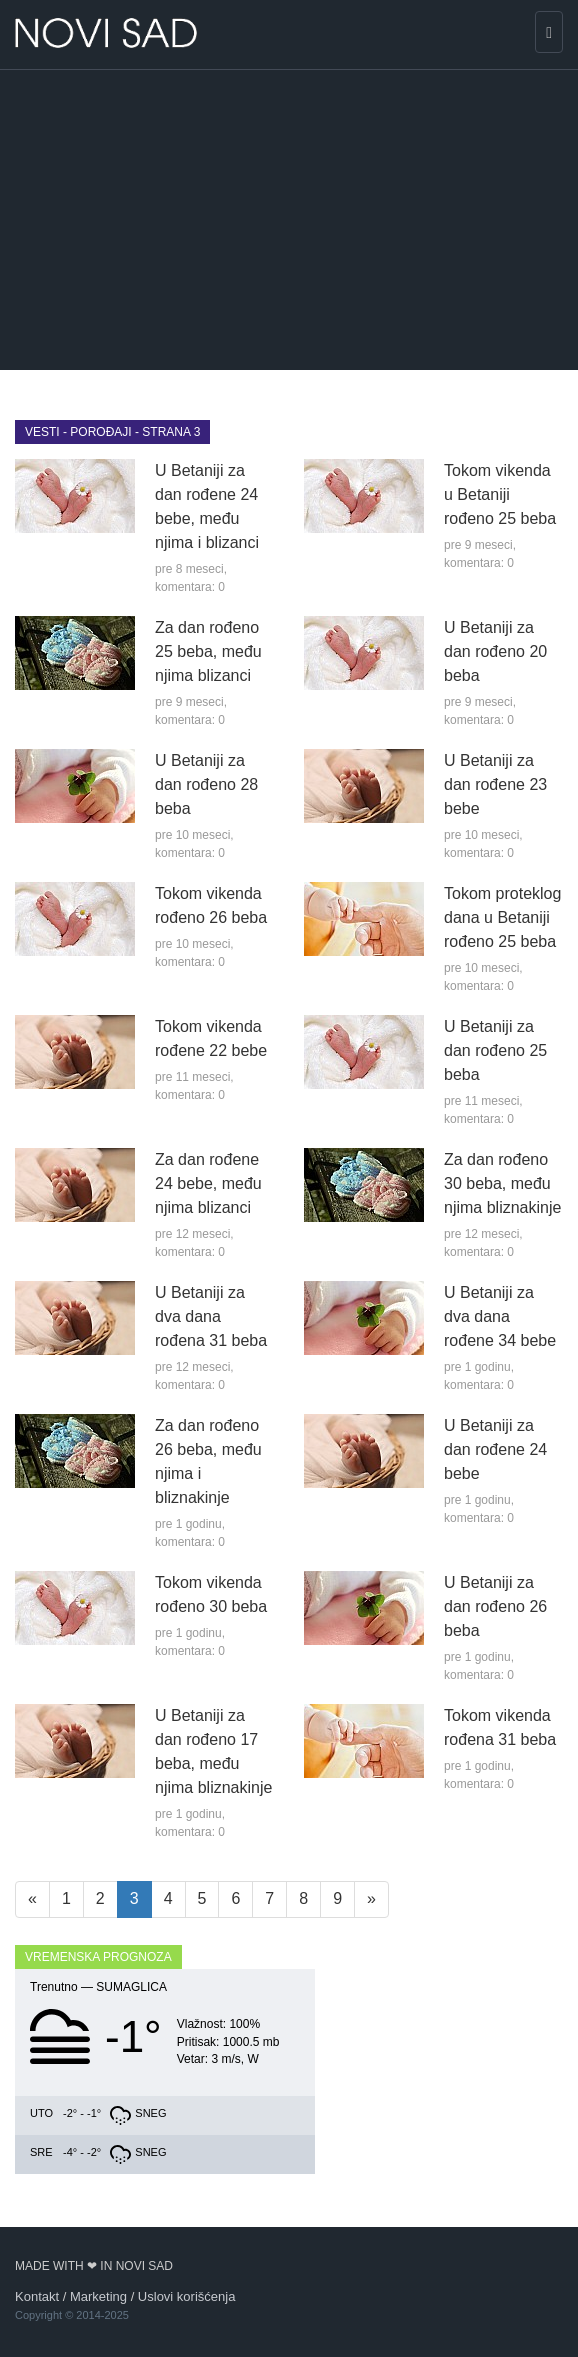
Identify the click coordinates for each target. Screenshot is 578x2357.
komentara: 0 (190, 587)
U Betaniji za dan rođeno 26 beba (495, 1606)
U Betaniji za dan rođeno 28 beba (206, 784)
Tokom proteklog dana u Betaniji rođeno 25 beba (502, 917)
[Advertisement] (289, 220)
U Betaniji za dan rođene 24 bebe (495, 1449)
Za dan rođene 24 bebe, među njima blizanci (208, 1183)
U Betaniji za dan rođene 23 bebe (495, 784)
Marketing (98, 2296)
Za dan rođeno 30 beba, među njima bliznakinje (502, 1183)
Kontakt (37, 2296)
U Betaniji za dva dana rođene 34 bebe (500, 1316)
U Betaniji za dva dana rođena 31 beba (211, 1316)
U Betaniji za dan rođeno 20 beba (495, 651)
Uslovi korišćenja (187, 2296)
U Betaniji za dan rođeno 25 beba (495, 1050)
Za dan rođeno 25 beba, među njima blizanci (208, 651)
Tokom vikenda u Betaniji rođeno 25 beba (500, 494)
